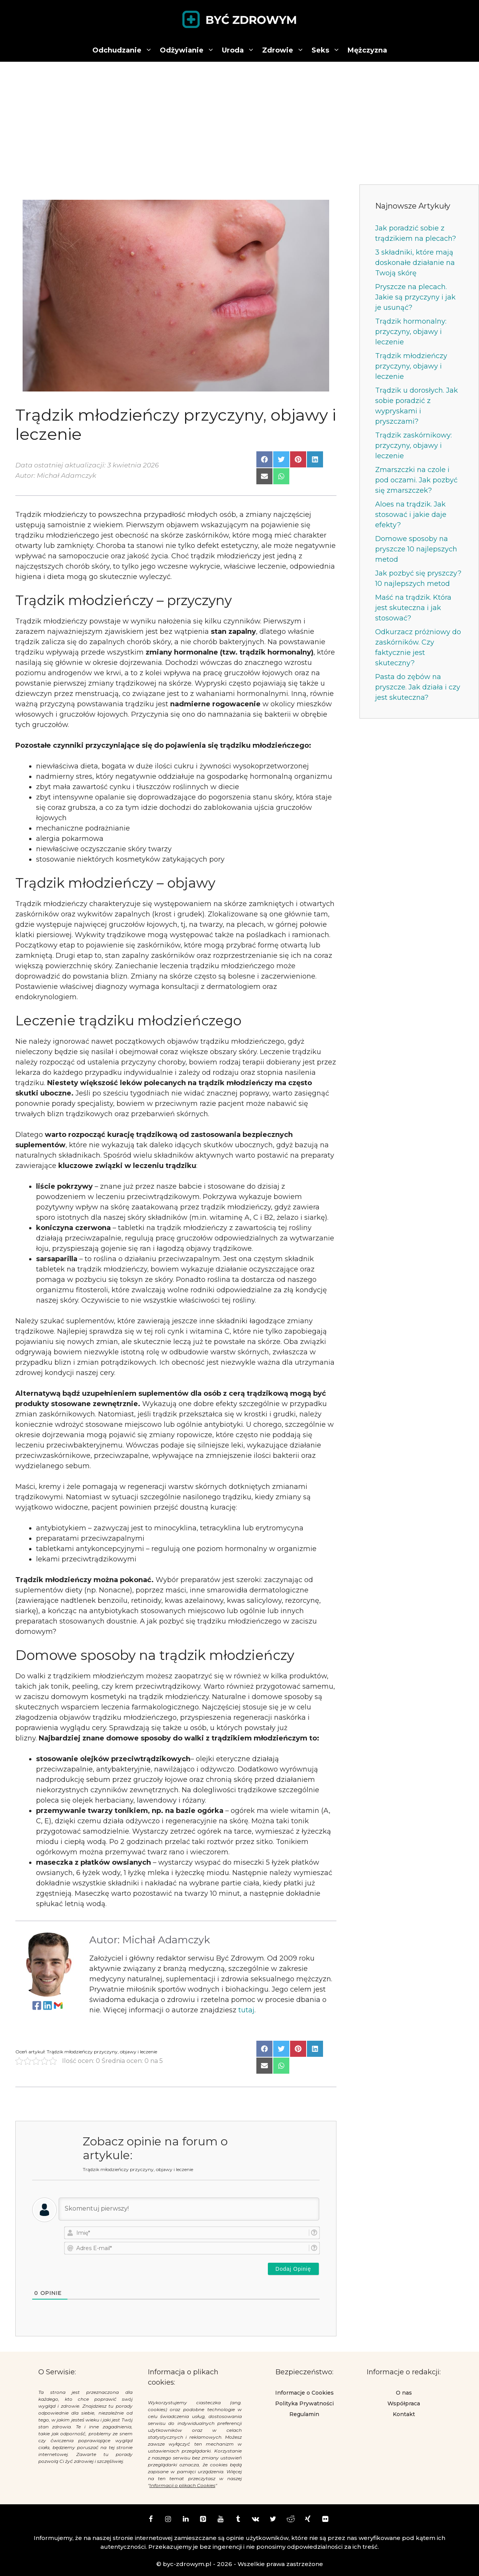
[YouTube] (220, 2519)
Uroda (240, 50)
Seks (328, 50)
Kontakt (404, 2414)
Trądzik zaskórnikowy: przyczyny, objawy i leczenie (413, 445)
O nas (404, 2392)
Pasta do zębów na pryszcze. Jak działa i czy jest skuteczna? (417, 687)
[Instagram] (168, 2519)
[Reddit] (290, 2519)
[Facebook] (150, 2519)
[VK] (255, 2519)
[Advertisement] (239, 119)
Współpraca (403, 2403)
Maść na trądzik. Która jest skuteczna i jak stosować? (413, 607)
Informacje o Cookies (304, 2392)
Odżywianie (189, 50)
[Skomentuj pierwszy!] (189, 2209)
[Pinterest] (203, 2519)
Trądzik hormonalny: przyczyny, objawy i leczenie (410, 331)
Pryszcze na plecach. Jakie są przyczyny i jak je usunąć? (415, 297)
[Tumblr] (238, 2519)
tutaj (246, 2010)
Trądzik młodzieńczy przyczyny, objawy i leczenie (411, 366)
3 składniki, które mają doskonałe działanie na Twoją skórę (415, 262)
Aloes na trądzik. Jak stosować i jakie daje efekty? (410, 514)
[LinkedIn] (185, 2519)
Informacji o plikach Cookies (182, 2485)
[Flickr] (325, 2519)
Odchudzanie (124, 50)
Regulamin (304, 2414)
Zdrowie (285, 50)
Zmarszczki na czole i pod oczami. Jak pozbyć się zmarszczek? (416, 480)
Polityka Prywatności (304, 2403)
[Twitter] (273, 2519)
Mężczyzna (367, 50)
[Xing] (308, 2519)
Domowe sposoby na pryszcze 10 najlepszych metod (416, 549)
